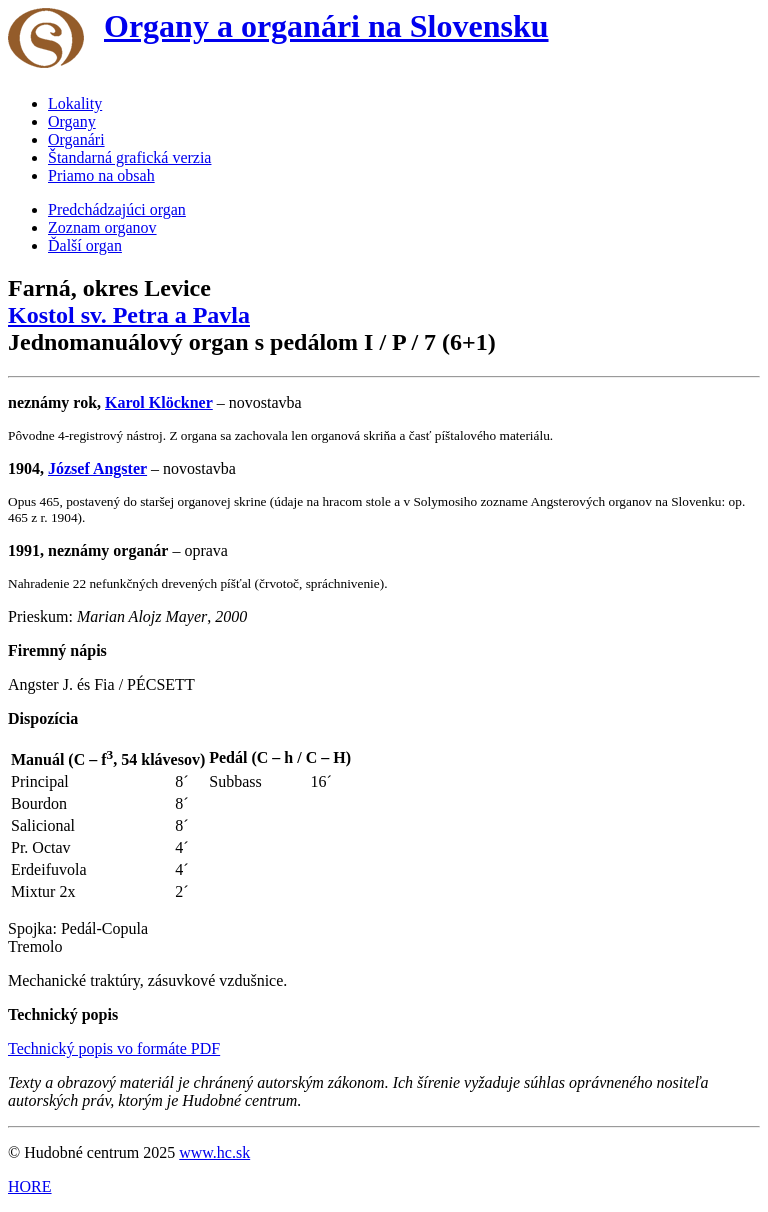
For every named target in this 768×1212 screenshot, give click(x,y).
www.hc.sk (214, 1152)
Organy (72, 121)
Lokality (75, 103)
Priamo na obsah (101, 175)
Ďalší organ (85, 245)
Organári (76, 139)
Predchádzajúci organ (117, 209)
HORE (30, 1186)
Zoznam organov (102, 227)
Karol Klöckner (159, 402)
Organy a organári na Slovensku (326, 26)
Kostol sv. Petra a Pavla (129, 315)
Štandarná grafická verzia (129, 157)
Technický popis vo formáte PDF (114, 1048)
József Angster (97, 468)
